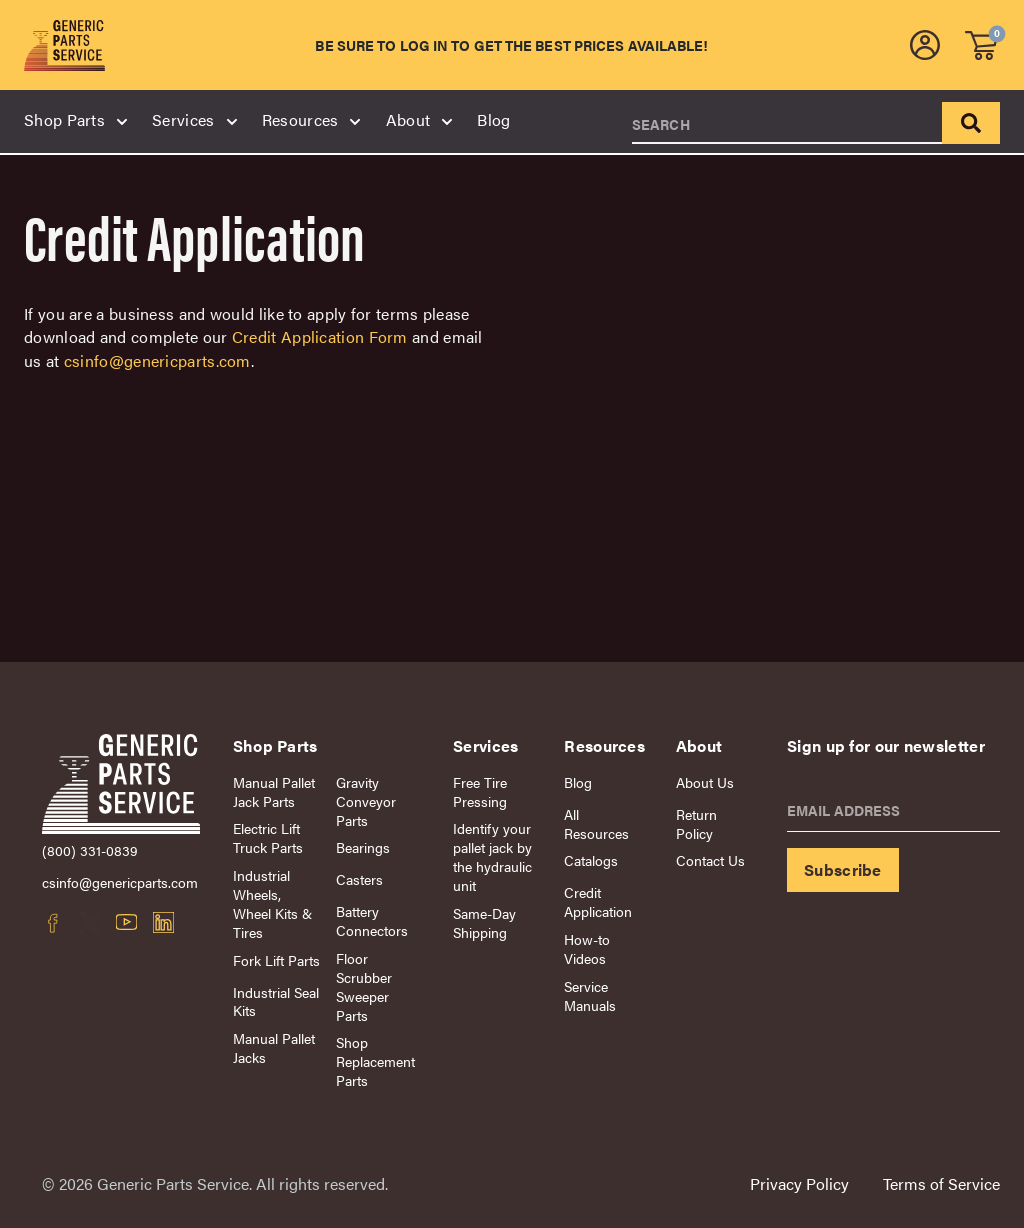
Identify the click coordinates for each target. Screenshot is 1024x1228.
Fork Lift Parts (276, 960)
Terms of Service (941, 1183)
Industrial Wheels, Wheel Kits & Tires (272, 904)
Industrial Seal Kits (276, 1002)
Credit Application (598, 902)
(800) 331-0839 (90, 850)
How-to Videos (587, 949)
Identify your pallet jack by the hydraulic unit (492, 857)
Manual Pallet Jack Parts (274, 792)
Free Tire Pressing (480, 792)
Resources (310, 119)
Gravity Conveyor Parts (366, 801)
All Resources (596, 824)
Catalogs (591, 860)
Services (193, 119)
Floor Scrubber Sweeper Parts (364, 987)
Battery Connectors (372, 921)
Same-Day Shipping (484, 923)
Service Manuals (590, 996)
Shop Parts (74, 119)
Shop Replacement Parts (375, 1061)
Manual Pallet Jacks (274, 1048)
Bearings (363, 847)
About (418, 119)
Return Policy (696, 824)
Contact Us (710, 860)
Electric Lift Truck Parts (268, 838)
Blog (493, 119)
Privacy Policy (799, 1183)
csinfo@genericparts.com (157, 360)
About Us (705, 782)
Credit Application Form (320, 336)
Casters (359, 879)
